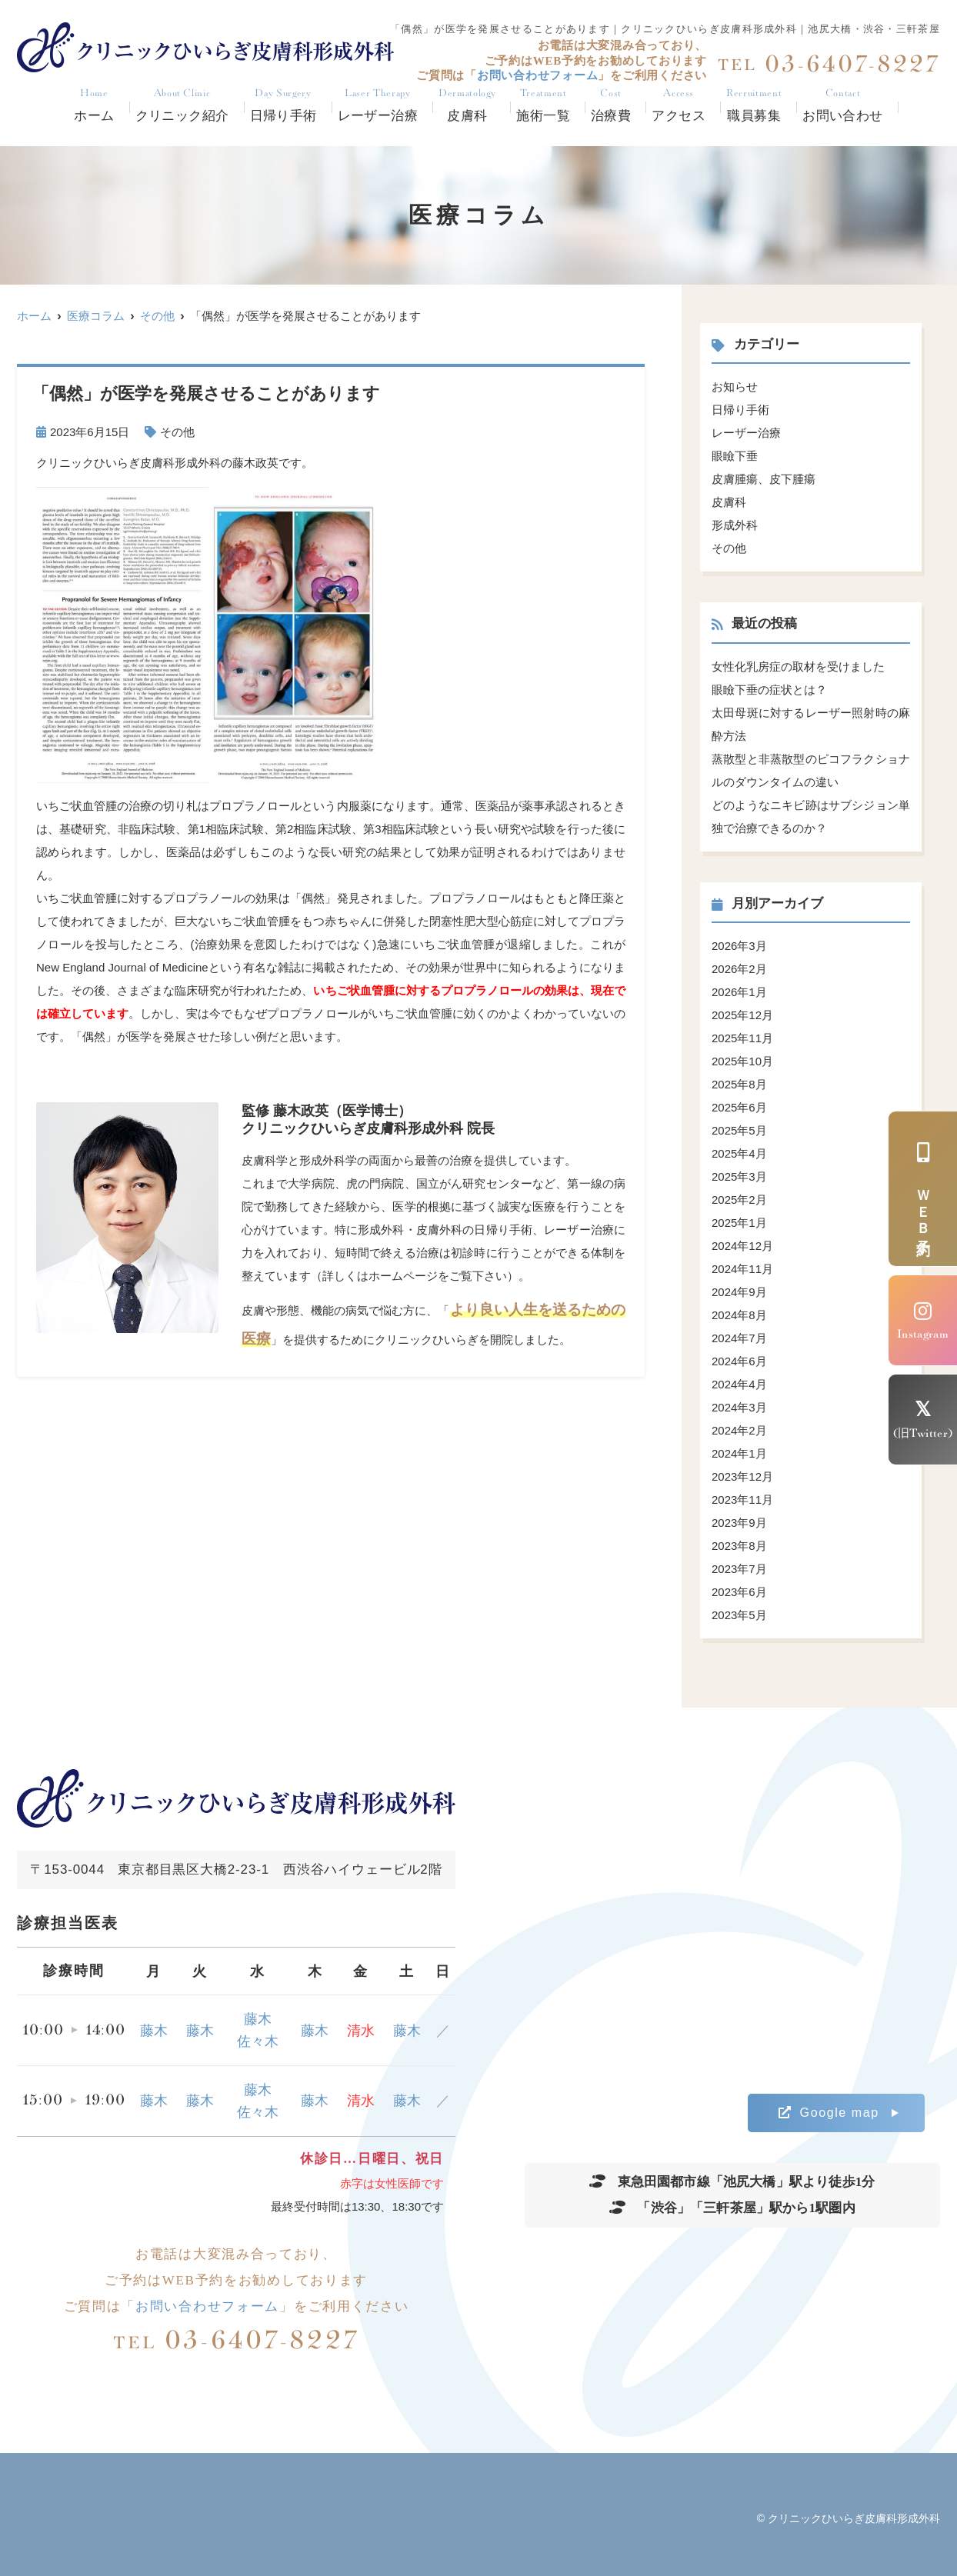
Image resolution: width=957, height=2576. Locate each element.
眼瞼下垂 (735, 455)
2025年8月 (739, 1084)
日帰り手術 (283, 105)
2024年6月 (739, 1361)
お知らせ (735, 386)
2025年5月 (739, 1130)
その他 (177, 431)
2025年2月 (739, 1199)
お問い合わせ (842, 105)
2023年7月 (739, 1568)
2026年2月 (739, 968)
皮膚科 (729, 501)
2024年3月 (739, 1407)
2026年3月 (739, 945)
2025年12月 (742, 1014)
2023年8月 (739, 1545)
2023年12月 (742, 1476)
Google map (829, 2112)
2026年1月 (739, 991)
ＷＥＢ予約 (923, 1189)
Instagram (923, 1321)
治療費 (611, 105)
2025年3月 (739, 1176)
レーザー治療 (378, 105)
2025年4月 (739, 1153)
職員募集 (754, 105)
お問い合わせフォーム (207, 2306)
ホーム (94, 105)
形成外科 (735, 525)
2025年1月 (739, 1222)
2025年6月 (739, 1107)
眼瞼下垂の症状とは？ (769, 689)
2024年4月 (739, 1384)
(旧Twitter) (923, 1420)
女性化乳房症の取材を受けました (798, 666)
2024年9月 (739, 1291)
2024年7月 (739, 1338)
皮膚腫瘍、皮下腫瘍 (763, 478)
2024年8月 (739, 1314)
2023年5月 (739, 1614)
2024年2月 (739, 1430)
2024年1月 (739, 1453)
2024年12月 (742, 1245)
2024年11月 (742, 1268)
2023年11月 (742, 1499)
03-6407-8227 (236, 2340)
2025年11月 (742, 1038)
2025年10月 (742, 1061)
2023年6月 (739, 1591)
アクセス (678, 105)
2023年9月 (739, 1522)
